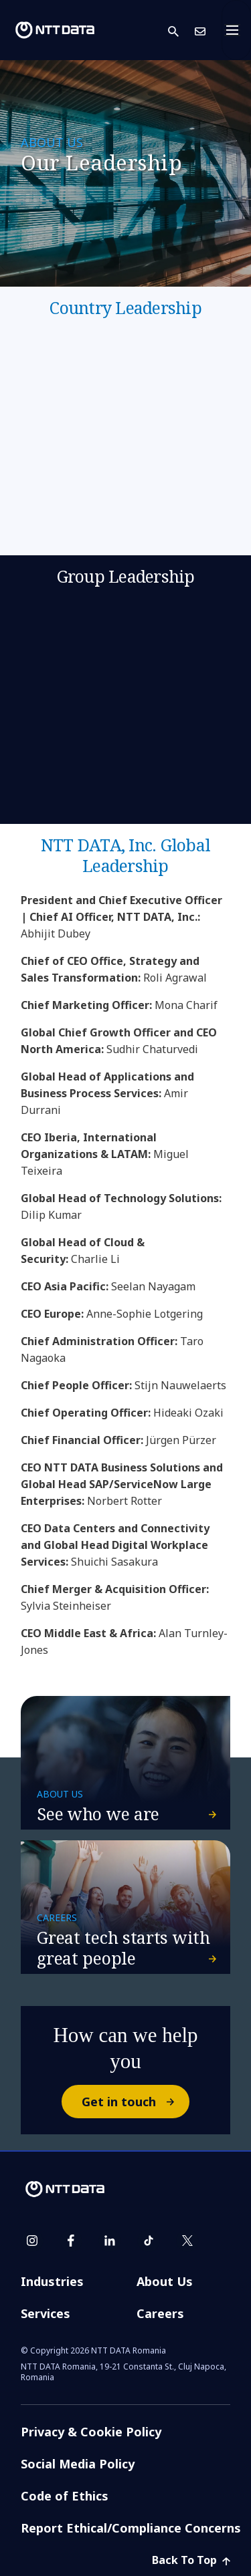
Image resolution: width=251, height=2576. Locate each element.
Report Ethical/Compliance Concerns (131, 2528)
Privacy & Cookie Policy (91, 2432)
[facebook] (71, 2240)
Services (45, 2313)
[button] (181, 30)
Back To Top (191, 2560)
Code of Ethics (64, 2496)
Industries (52, 2281)
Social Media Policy (78, 2464)
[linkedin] (109, 2240)
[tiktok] (148, 2240)
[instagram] (32, 2240)
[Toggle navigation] (236, 30)
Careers (160, 2313)
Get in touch (135, 2102)
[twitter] (187, 2240)
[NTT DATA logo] (55, 30)
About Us (165, 2281)
